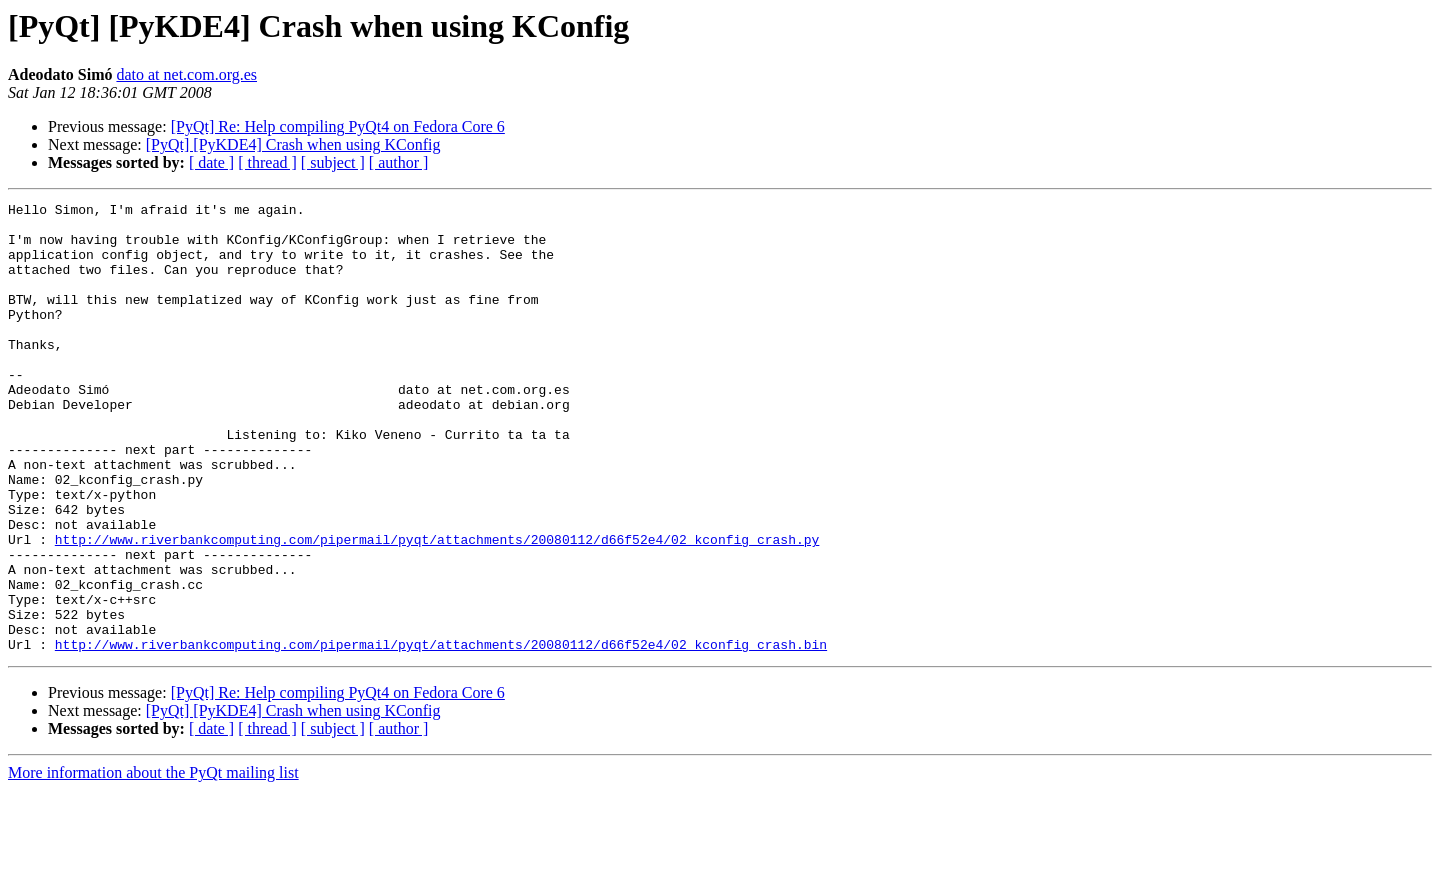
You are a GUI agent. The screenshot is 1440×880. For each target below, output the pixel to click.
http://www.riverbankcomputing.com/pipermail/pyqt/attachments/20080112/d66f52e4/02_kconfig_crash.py (437, 608)
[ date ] (211, 162)
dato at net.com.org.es (186, 74)
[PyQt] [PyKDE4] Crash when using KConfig (293, 144)
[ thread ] (267, 162)
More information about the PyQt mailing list (153, 862)
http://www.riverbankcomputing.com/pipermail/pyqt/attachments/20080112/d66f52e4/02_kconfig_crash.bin (441, 734)
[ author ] (399, 162)
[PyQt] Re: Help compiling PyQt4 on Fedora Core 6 (338, 126)
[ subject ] (333, 162)
